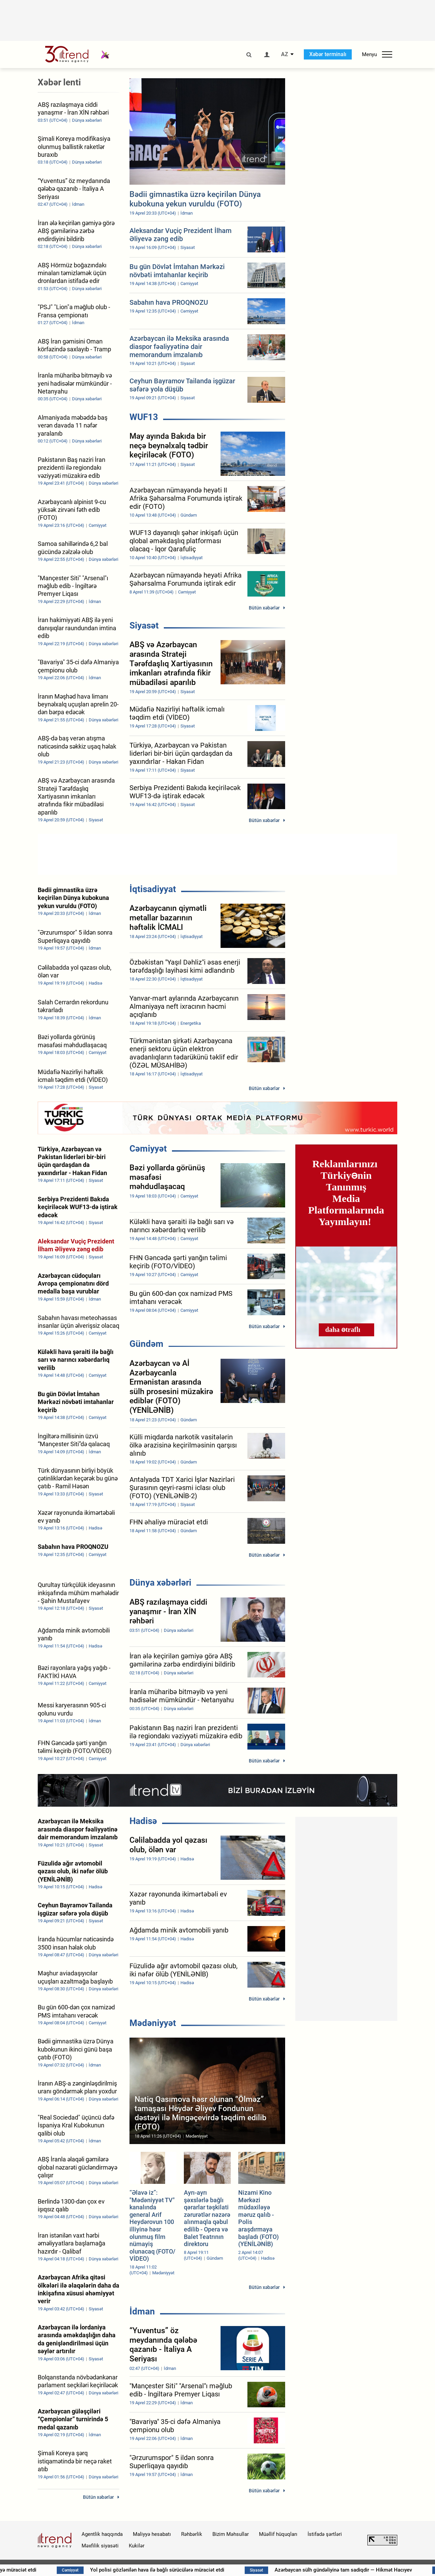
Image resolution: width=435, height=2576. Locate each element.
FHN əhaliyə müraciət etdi (56, 2570)
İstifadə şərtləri (325, 2534)
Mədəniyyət (152, 2023)
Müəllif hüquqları (278, 2534)
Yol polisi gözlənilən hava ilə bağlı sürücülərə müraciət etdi (206, 2570)
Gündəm (146, 1344)
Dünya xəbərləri (160, 1582)
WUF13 (143, 417)
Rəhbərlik (191, 2534)
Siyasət (144, 625)
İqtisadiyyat (152, 889)
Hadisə (143, 1821)
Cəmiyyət (148, 1148)
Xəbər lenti (59, 82)
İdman (142, 2311)
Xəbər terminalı (327, 54)
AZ (284, 54)
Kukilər (136, 2546)
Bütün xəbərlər (264, 607)
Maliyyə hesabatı (152, 2534)
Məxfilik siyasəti (100, 2546)
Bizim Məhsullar (230, 2534)
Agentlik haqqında (102, 2534)
